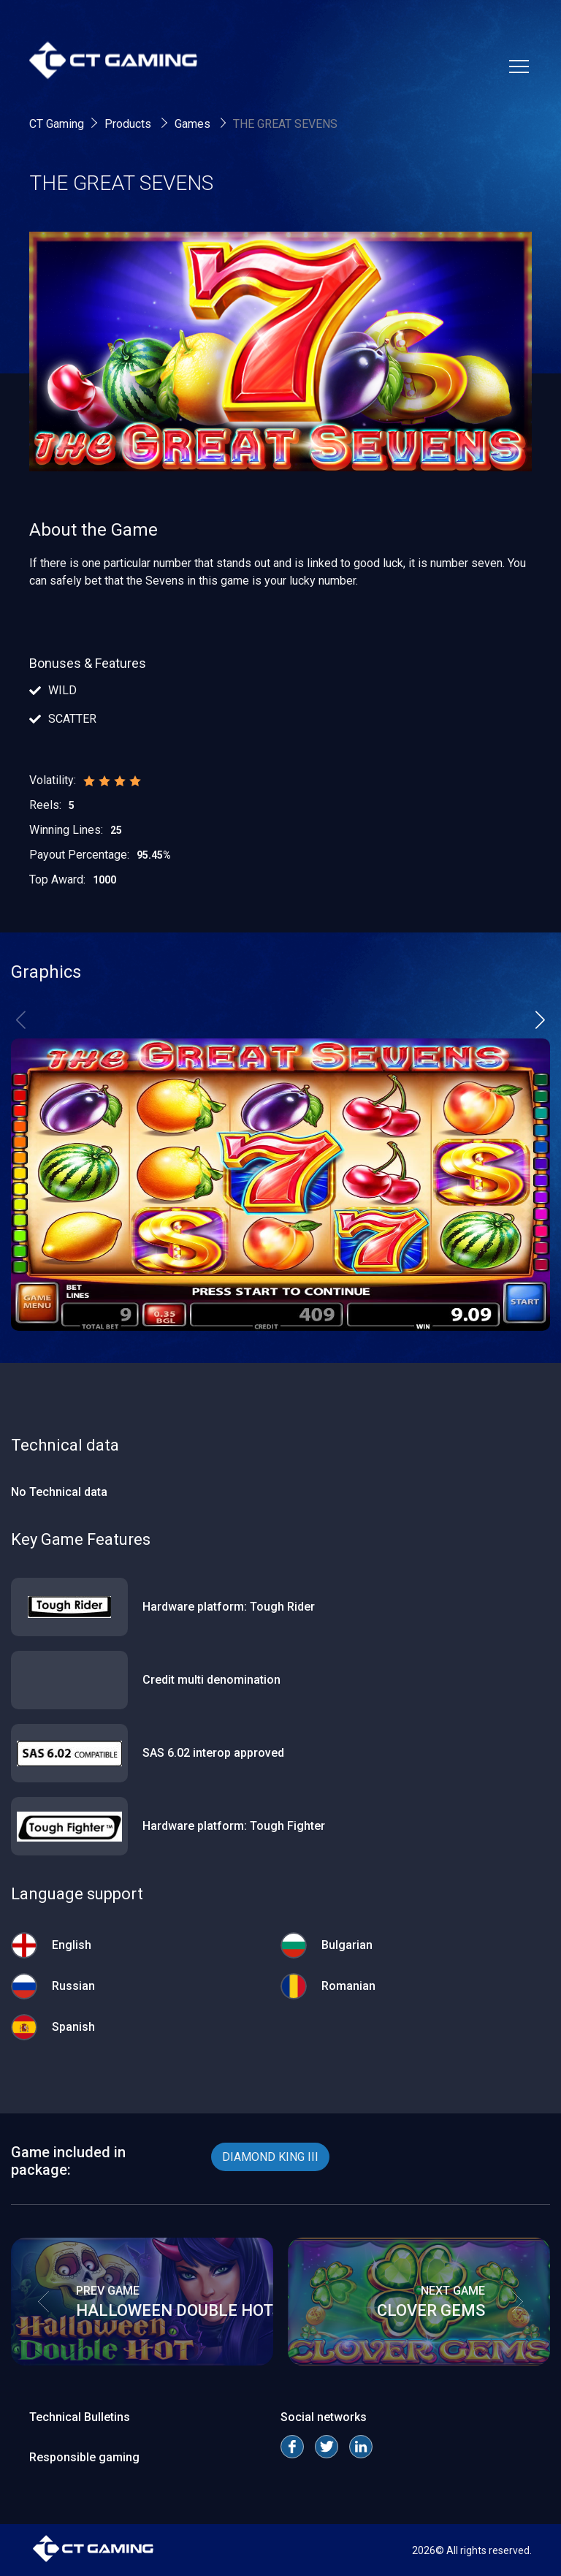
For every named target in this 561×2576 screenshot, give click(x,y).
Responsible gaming (84, 2457)
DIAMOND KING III (270, 2157)
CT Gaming (56, 124)
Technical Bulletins (79, 2417)
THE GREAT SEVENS (285, 124)
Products (129, 124)
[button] (540, 1019)
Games (194, 124)
